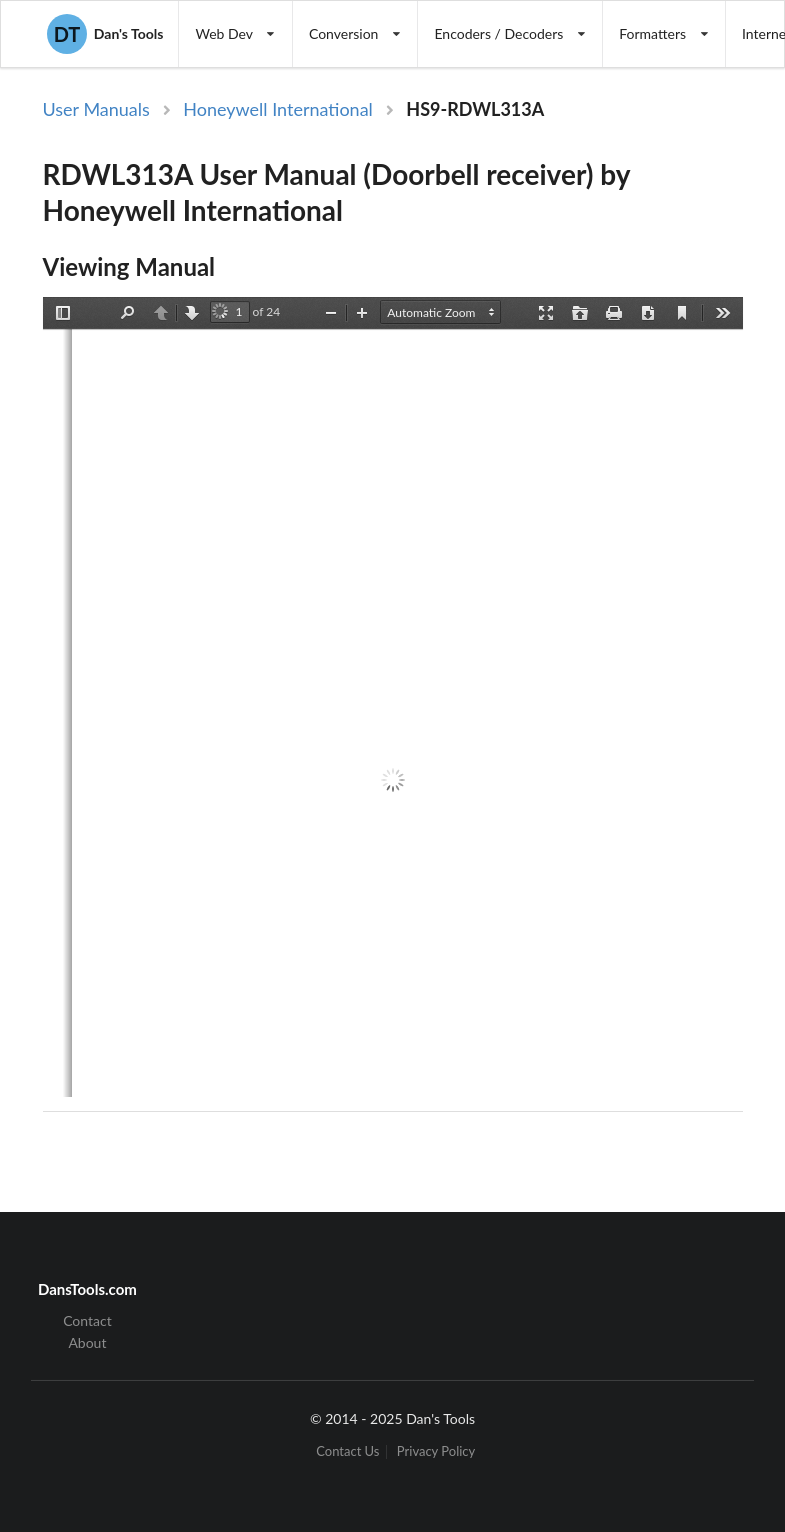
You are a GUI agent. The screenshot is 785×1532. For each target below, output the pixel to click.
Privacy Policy (436, 1451)
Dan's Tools (105, 34)
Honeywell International (278, 109)
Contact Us (347, 1451)
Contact (87, 1321)
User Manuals (96, 109)
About (87, 1342)
